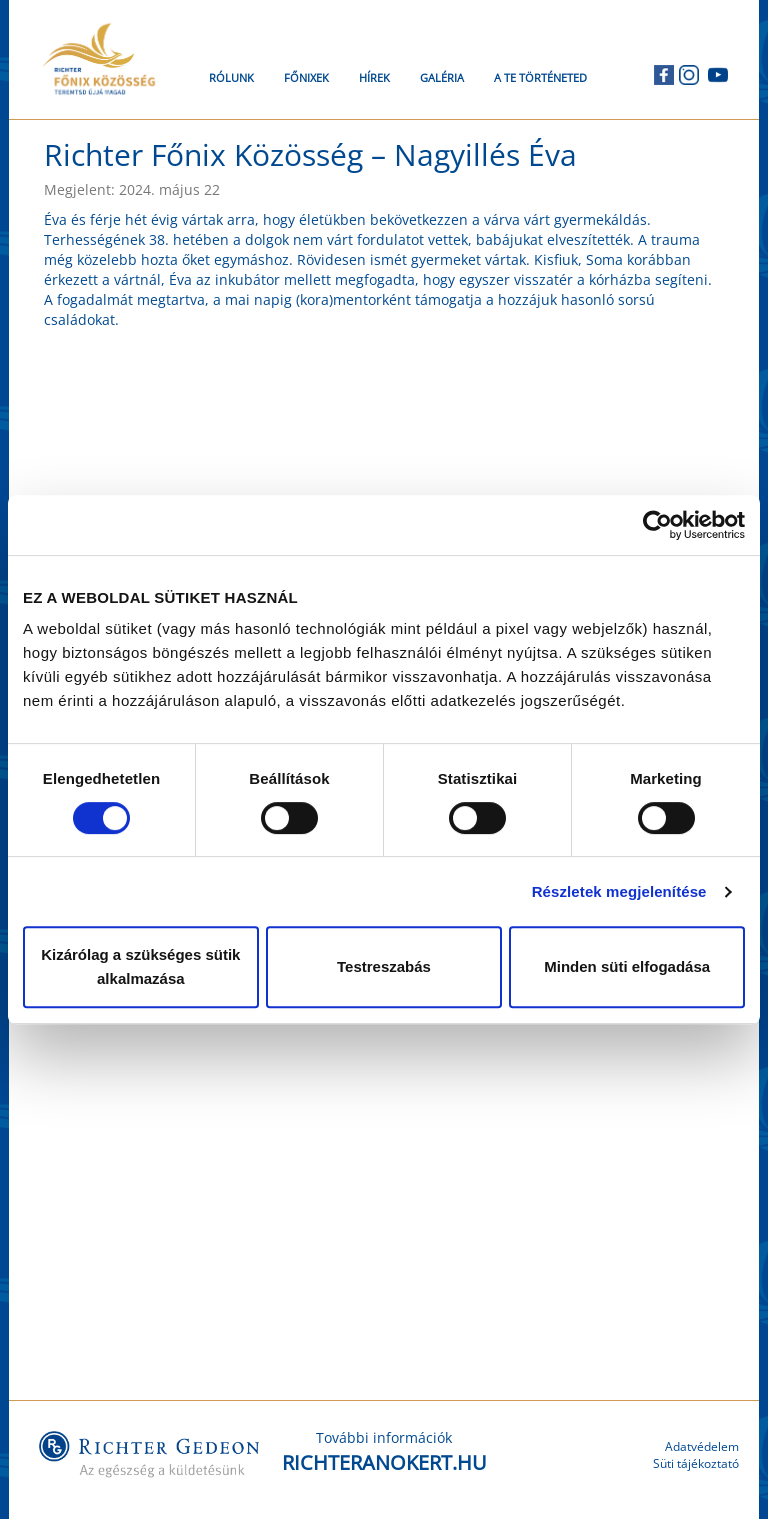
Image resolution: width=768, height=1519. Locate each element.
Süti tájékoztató (696, 1463)
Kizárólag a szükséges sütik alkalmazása (140, 966)
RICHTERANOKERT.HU (384, 1462)
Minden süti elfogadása (627, 966)
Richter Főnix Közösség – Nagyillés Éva (310, 154)
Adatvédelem (702, 1446)
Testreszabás (384, 966)
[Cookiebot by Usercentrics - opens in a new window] (657, 525)
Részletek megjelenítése (619, 891)
